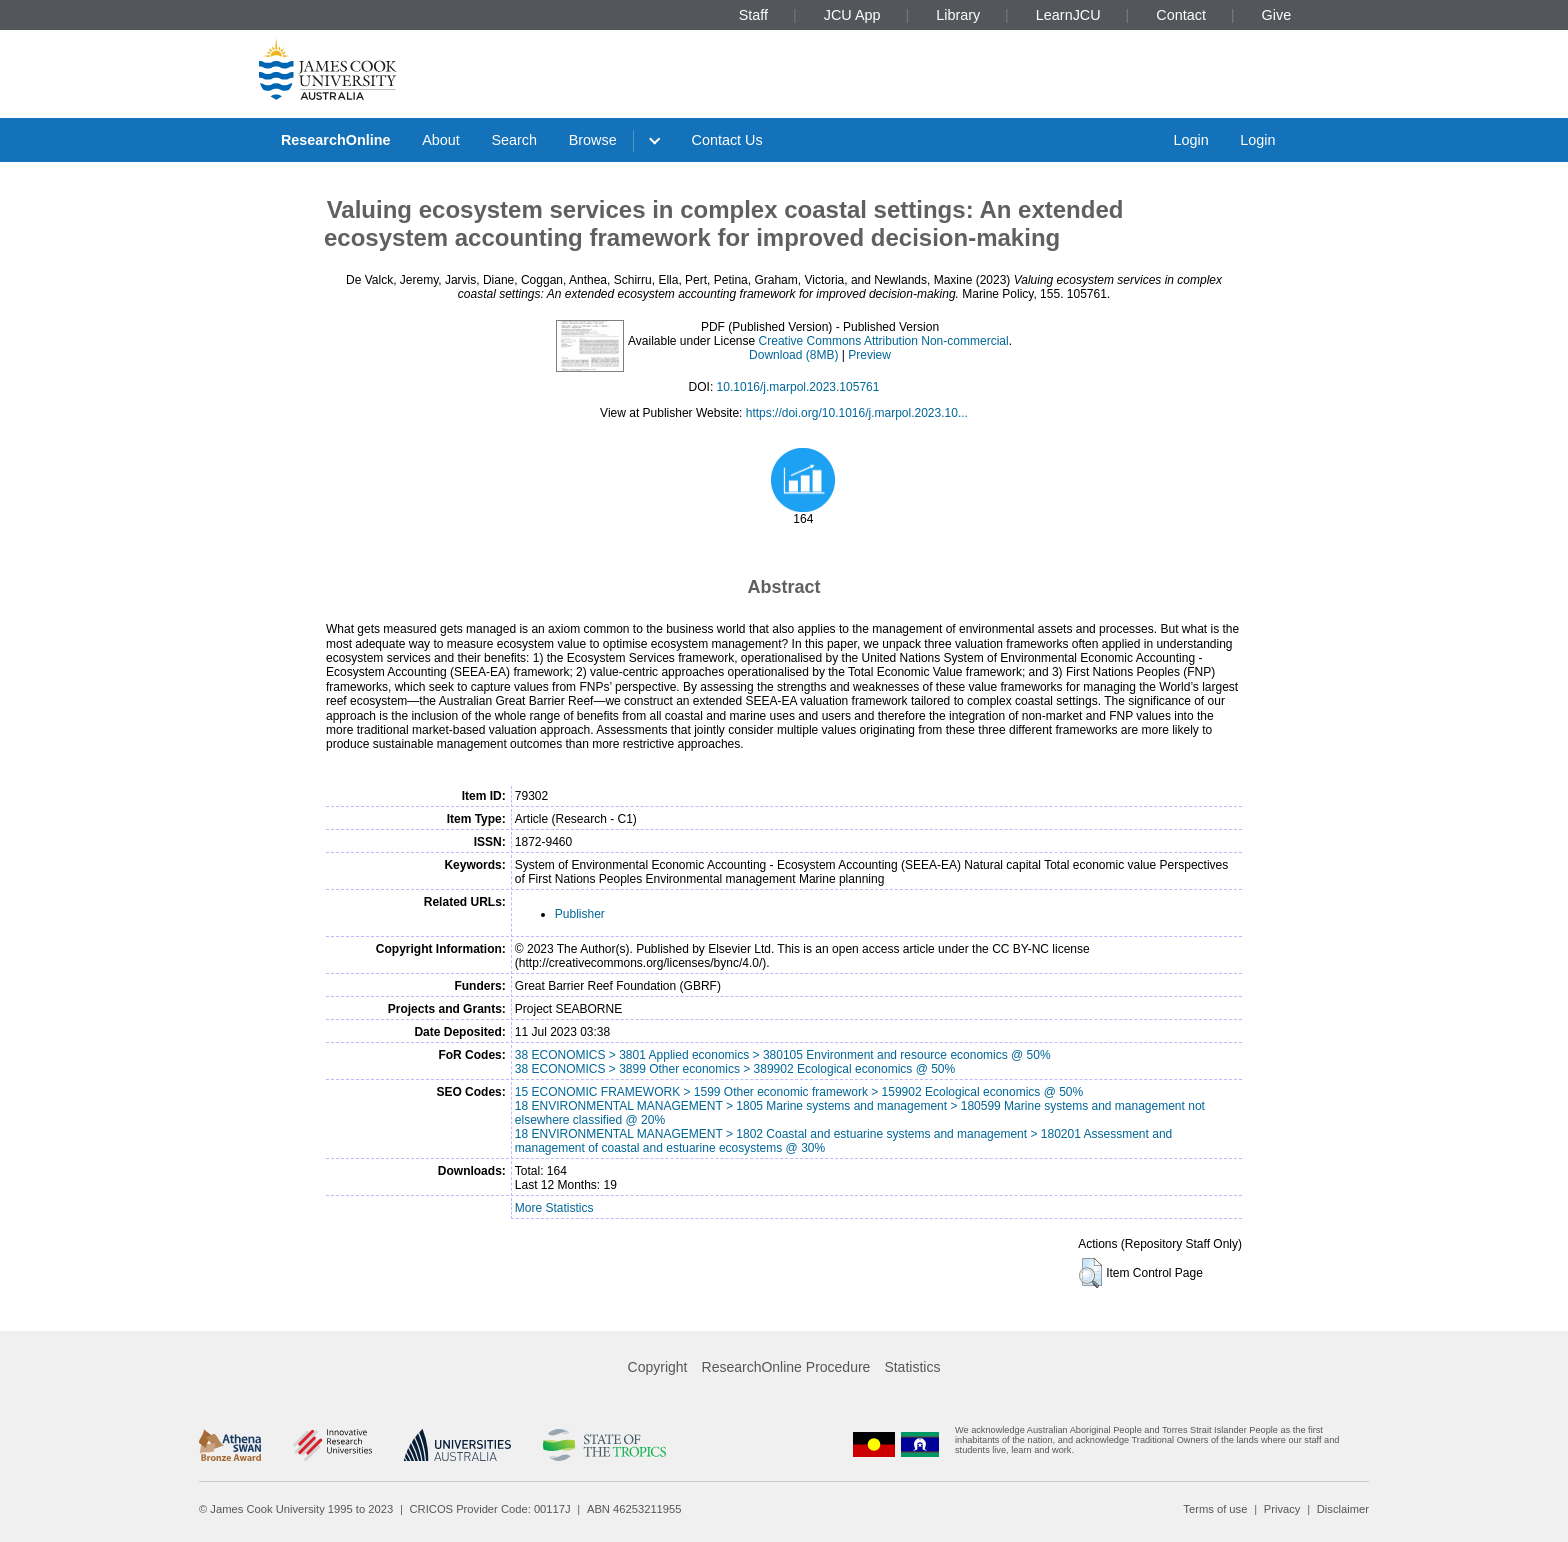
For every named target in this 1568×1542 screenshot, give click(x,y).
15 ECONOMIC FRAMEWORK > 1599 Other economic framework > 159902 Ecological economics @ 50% (799, 1092)
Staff (753, 15)
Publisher (580, 914)
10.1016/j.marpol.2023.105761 (798, 387)
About (441, 140)
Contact (1181, 15)
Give (1277, 15)
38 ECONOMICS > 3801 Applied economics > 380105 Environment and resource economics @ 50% (783, 1055)
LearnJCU (1068, 15)
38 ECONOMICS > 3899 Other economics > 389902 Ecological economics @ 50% (735, 1069)
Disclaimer (1343, 1509)
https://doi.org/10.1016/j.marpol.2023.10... (857, 413)
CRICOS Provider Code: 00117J (490, 1509)
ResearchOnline (336, 140)
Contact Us (727, 140)
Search (514, 140)
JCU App (852, 15)
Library (958, 15)
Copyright (658, 1367)
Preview (869, 355)
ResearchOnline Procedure (786, 1367)
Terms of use (1215, 1509)
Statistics (912, 1367)
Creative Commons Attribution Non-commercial (884, 341)
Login (1190, 140)
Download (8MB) (793, 355)
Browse (593, 140)
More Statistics (554, 1208)
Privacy (1282, 1509)
